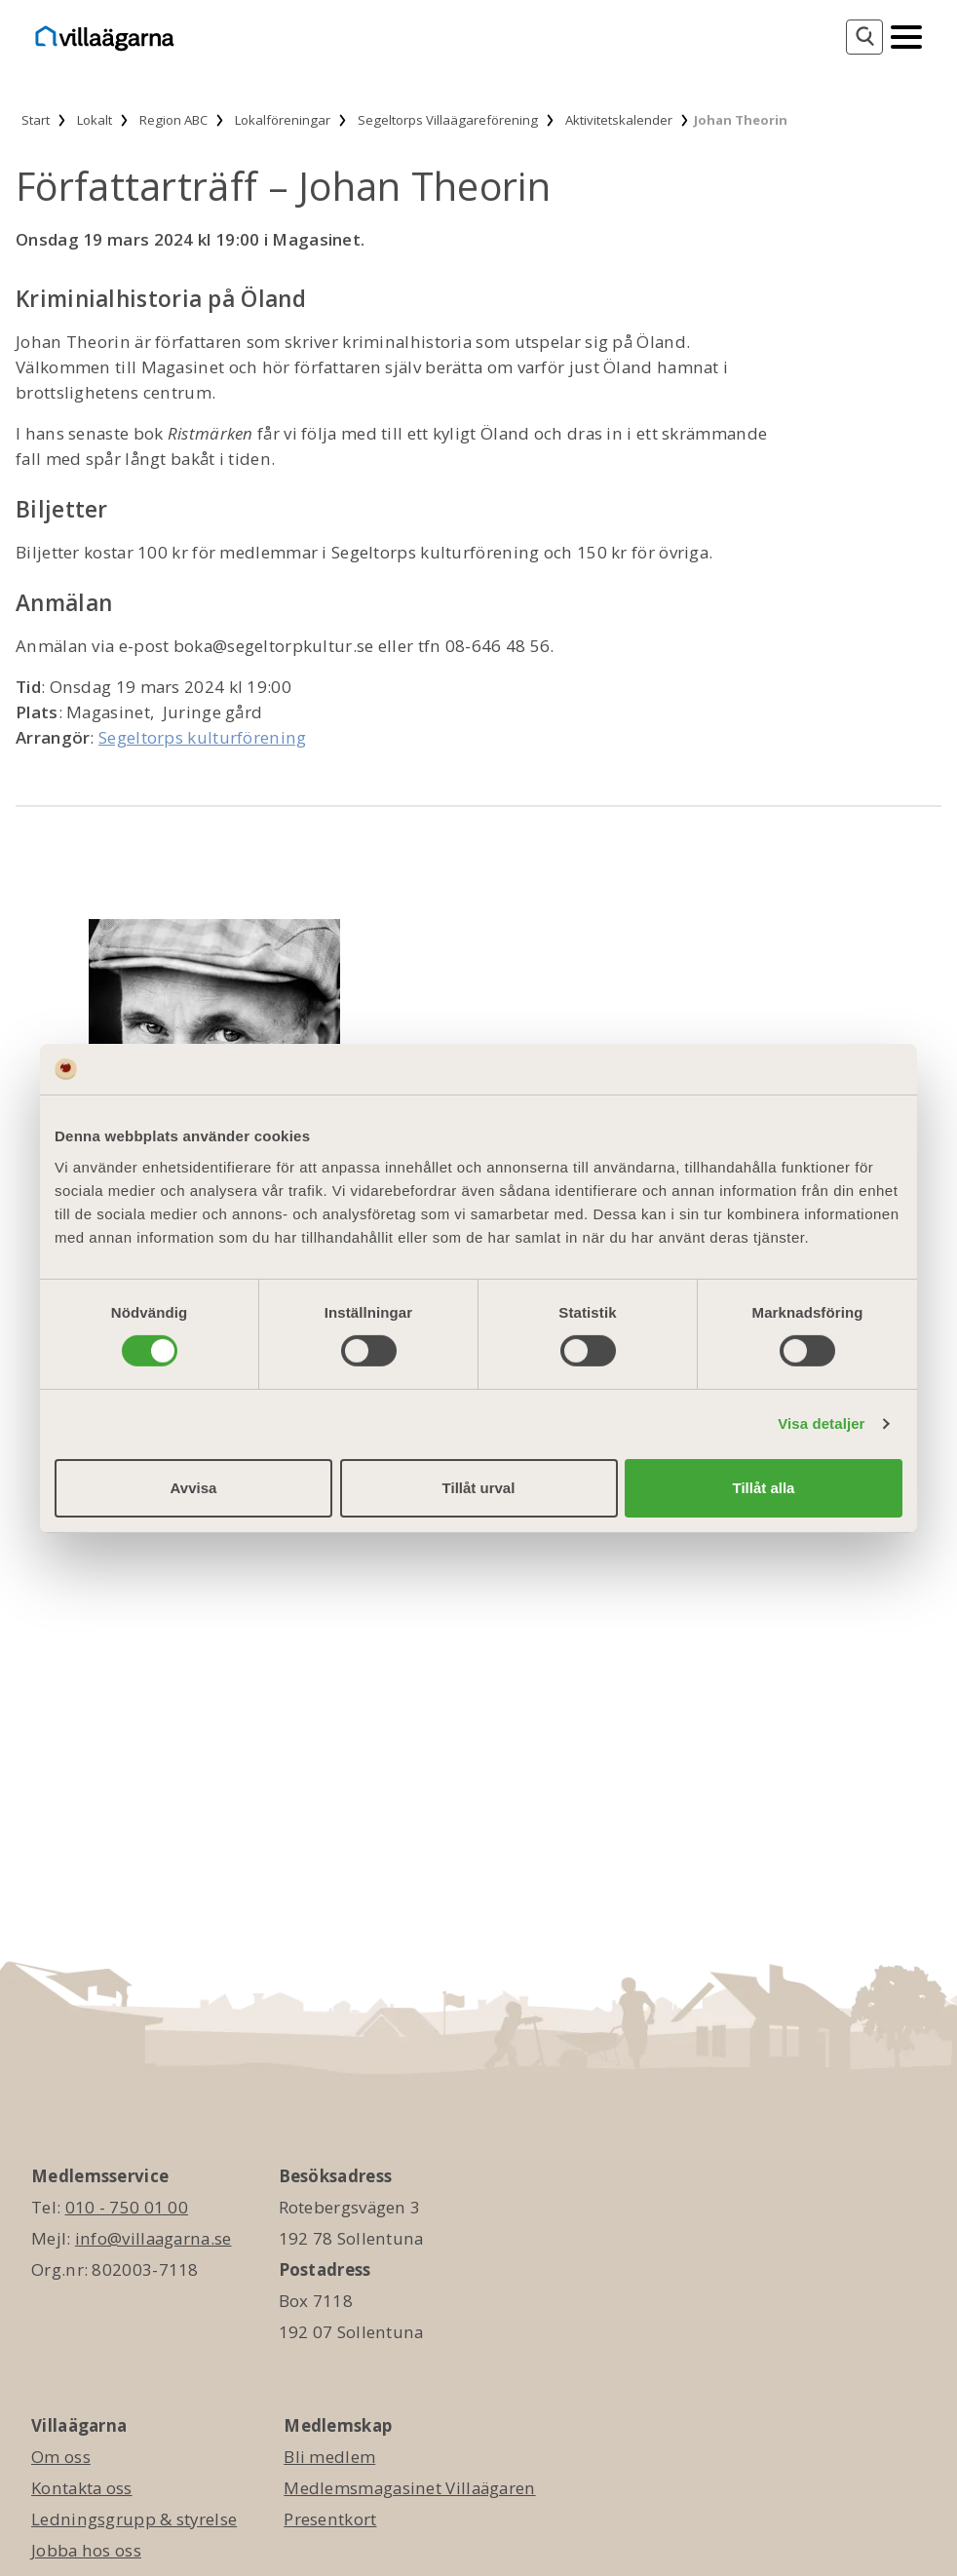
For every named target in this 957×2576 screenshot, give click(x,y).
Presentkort (330, 2519)
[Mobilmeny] (906, 35)
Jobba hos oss (86, 2550)
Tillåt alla (764, 1488)
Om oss (61, 2456)
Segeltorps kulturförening (202, 737)
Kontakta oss (82, 2488)
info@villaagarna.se (153, 2238)
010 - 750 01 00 (127, 2207)
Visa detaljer (821, 1423)
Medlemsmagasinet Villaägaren (409, 2488)
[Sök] (864, 37)
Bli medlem (329, 2456)
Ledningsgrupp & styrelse (134, 2519)
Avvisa (194, 1488)
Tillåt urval (479, 1488)
